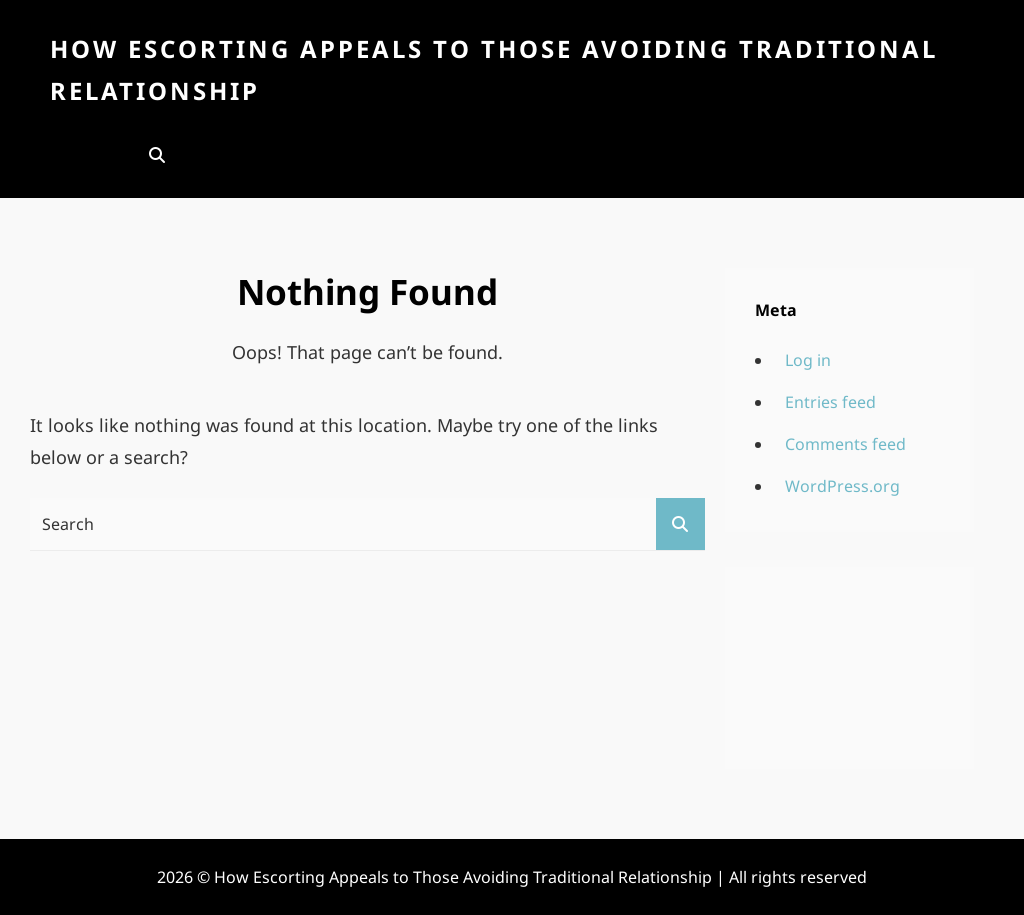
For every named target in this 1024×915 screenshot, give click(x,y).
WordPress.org (842, 486)
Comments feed (845, 444)
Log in (808, 360)
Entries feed (830, 402)
